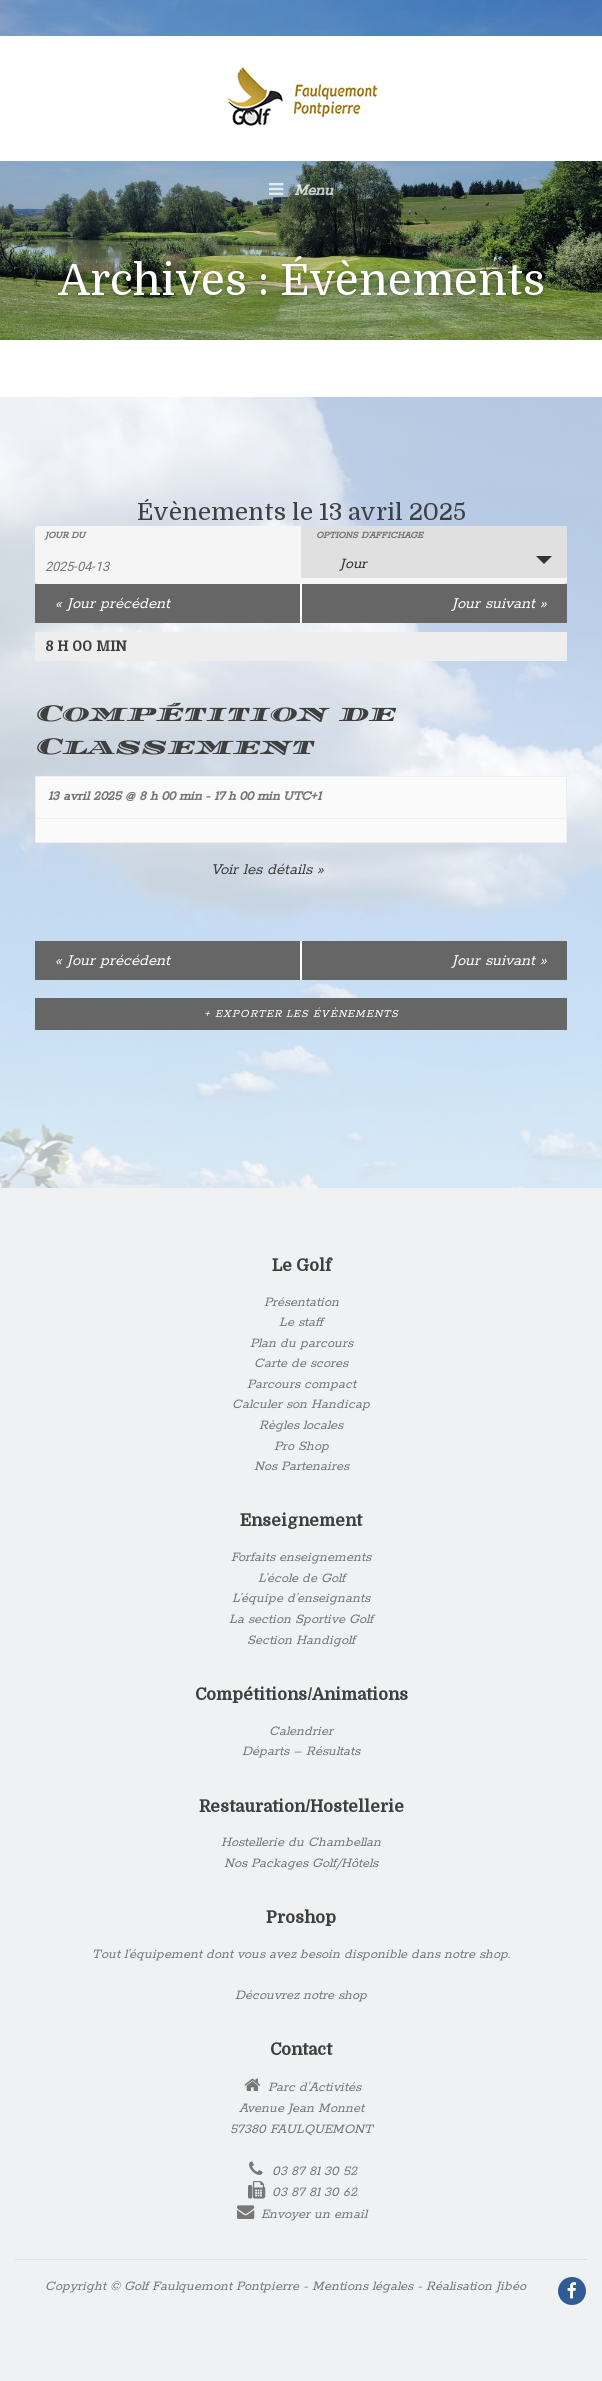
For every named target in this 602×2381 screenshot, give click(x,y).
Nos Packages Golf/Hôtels (301, 1863)
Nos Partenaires (301, 1466)
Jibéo (511, 2286)
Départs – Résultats (301, 1751)
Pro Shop (301, 1446)
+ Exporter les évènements (301, 1014)
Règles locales (301, 1425)
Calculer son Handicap (301, 1404)
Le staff (301, 1322)
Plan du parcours (301, 1343)
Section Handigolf (301, 1640)
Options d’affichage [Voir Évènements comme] (369, 536)
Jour (341, 562)
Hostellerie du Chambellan (301, 1842)
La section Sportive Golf (301, 1619)
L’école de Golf (301, 1578)
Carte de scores (301, 1363)
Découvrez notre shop (301, 1995)
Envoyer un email (314, 2214)
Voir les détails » (267, 869)
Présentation (301, 1302)
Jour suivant (499, 603)
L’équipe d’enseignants (301, 1598)
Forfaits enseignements (301, 1557)
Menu (301, 190)
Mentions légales (362, 2286)
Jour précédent (112, 603)
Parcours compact (301, 1384)
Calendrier (301, 1731)
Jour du (65, 536)
